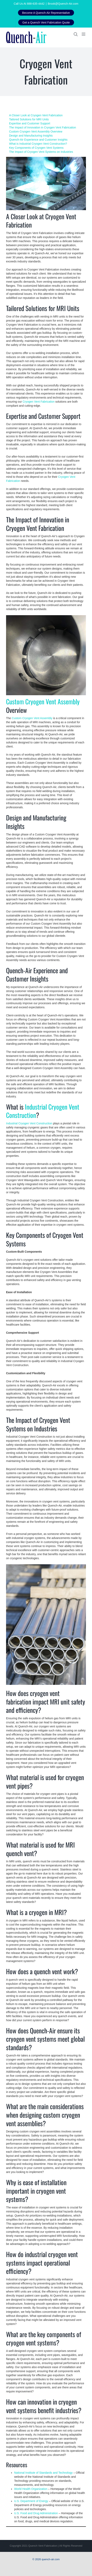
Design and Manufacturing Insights (31, 135)
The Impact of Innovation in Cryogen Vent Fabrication (42, 127)
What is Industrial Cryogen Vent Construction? (38, 143)
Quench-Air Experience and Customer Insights (38, 139)
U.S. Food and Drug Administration (36, 2513)
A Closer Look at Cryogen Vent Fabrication (36, 115)
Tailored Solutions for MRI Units (29, 119)
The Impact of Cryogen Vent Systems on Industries (41, 151)
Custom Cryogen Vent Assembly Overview (35, 131)
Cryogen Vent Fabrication (39, 401)
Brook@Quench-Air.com (63, 3)
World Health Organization (30, 2488)
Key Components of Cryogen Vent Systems (36, 147)
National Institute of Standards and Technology (43, 2472)
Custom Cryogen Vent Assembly (43, 701)
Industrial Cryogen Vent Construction (42, 1111)
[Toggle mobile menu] (84, 34)
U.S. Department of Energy (31, 2501)
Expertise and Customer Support (29, 123)
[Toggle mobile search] (76, 34)
